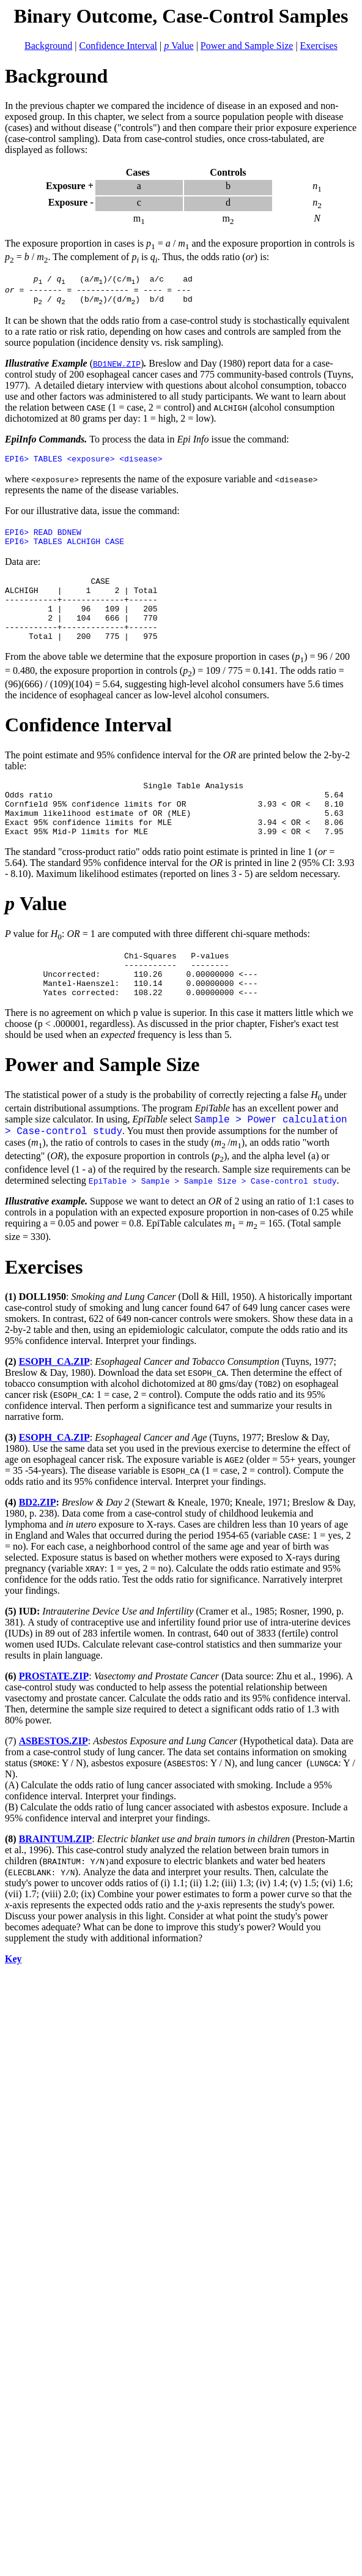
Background (48, 45)
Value (178, 45)
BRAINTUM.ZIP (55, 1881)
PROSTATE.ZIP (54, 1718)
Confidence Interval (118, 45)
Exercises (319, 45)
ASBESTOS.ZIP (53, 1783)
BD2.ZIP (37, 1544)
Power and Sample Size (247, 45)
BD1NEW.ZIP (117, 369)
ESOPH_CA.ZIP (54, 1403)
